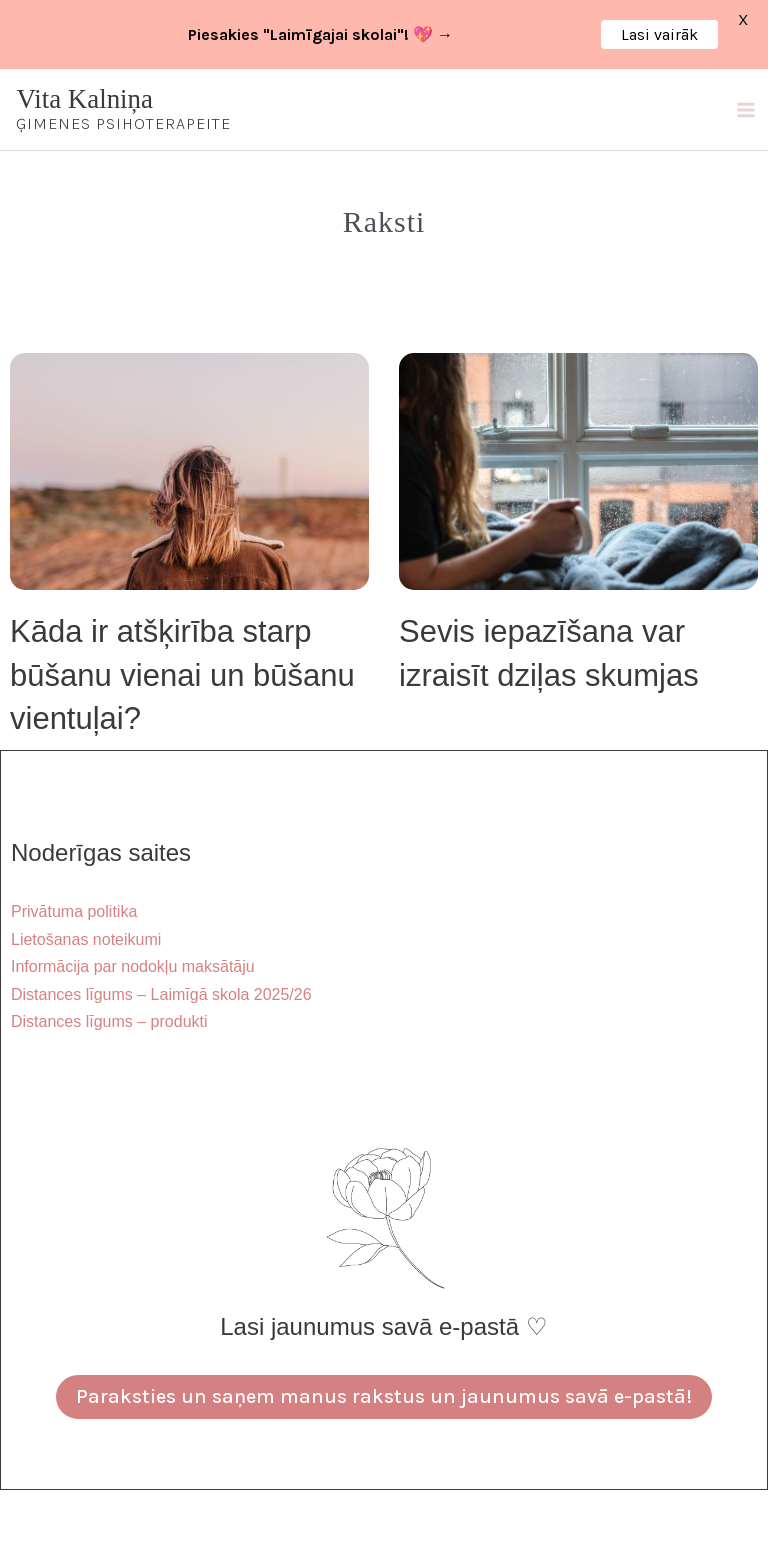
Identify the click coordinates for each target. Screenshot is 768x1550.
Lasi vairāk (659, 34)
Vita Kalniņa (85, 99)
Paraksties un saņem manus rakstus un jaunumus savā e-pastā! (384, 1396)
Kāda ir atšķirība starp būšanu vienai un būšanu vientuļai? (182, 675)
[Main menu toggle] (745, 109)
